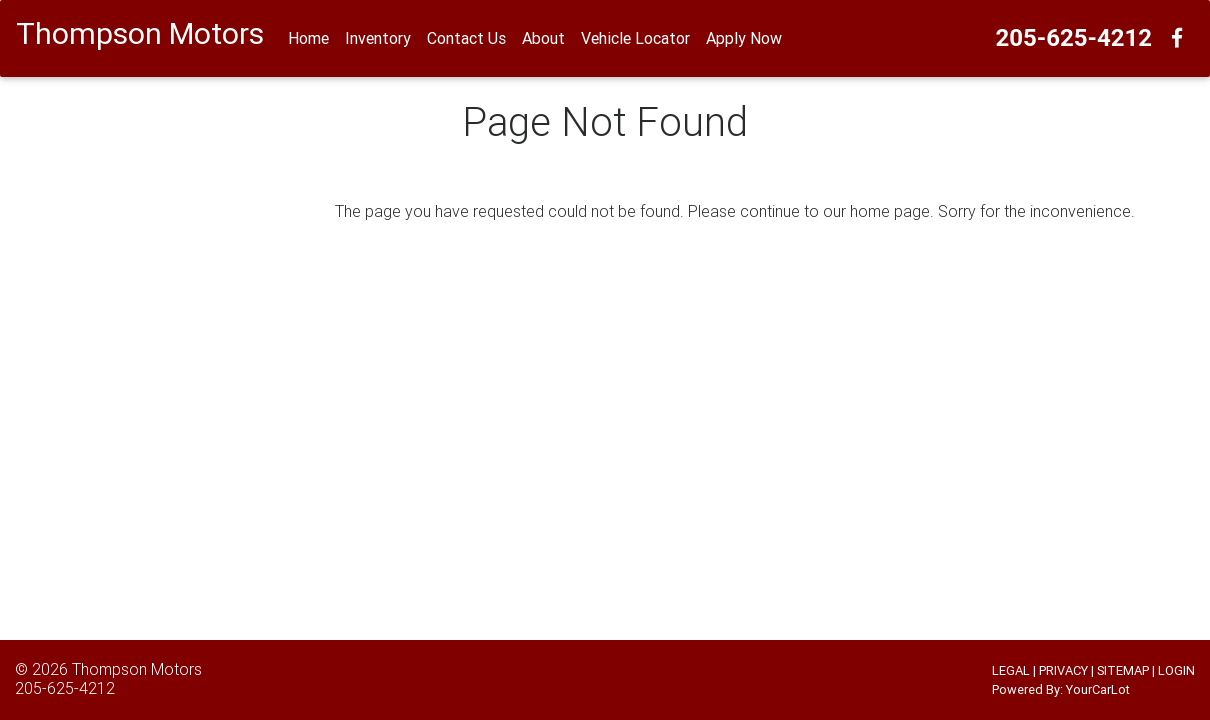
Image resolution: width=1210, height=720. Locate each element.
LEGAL (1011, 670)
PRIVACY (1063, 670)
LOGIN (1176, 670)
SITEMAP (1123, 670)
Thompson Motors (137, 669)
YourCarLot (1098, 689)
